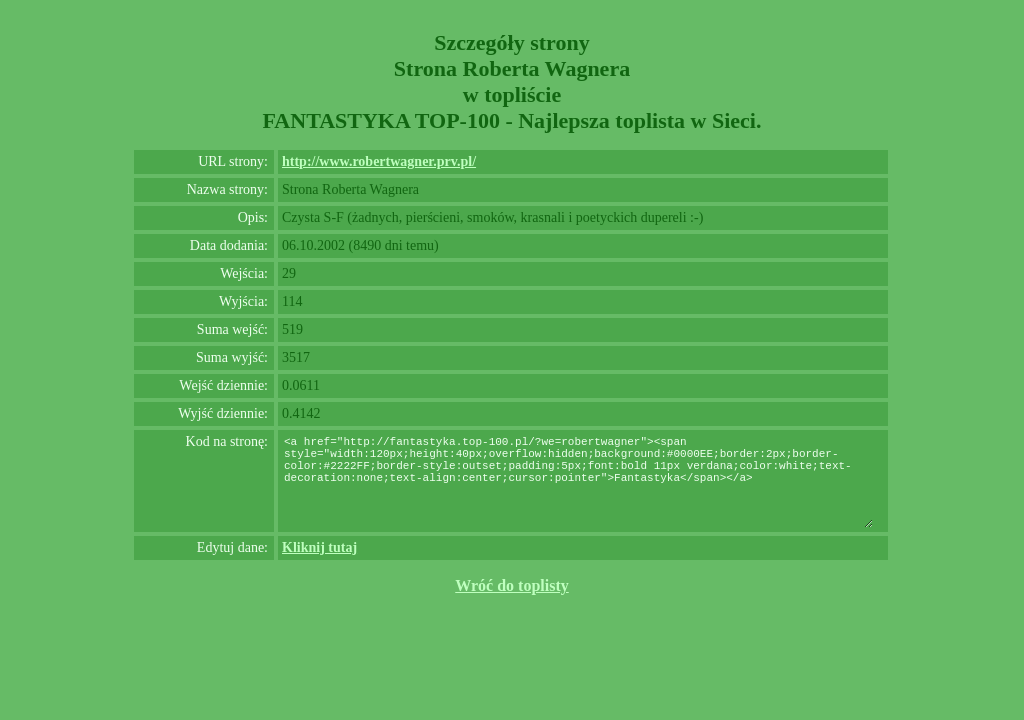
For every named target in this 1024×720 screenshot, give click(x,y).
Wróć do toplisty (511, 585)
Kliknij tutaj (319, 547)
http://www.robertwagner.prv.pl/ (379, 161)
